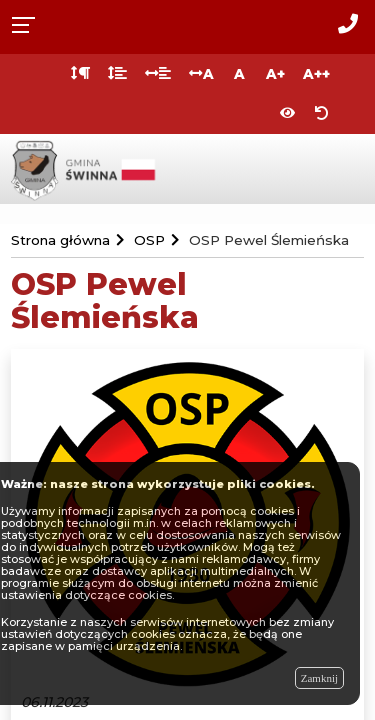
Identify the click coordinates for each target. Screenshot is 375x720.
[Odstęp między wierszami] (117, 74)
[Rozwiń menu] (29, 23)
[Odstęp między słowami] (158, 74)
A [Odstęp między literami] (201, 74)
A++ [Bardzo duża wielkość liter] (316, 74)
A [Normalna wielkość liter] (239, 74)
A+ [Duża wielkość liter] (275, 74)
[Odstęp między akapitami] (80, 74)
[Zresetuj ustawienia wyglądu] (322, 114)
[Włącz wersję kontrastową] (288, 114)
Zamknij (319, 678)
